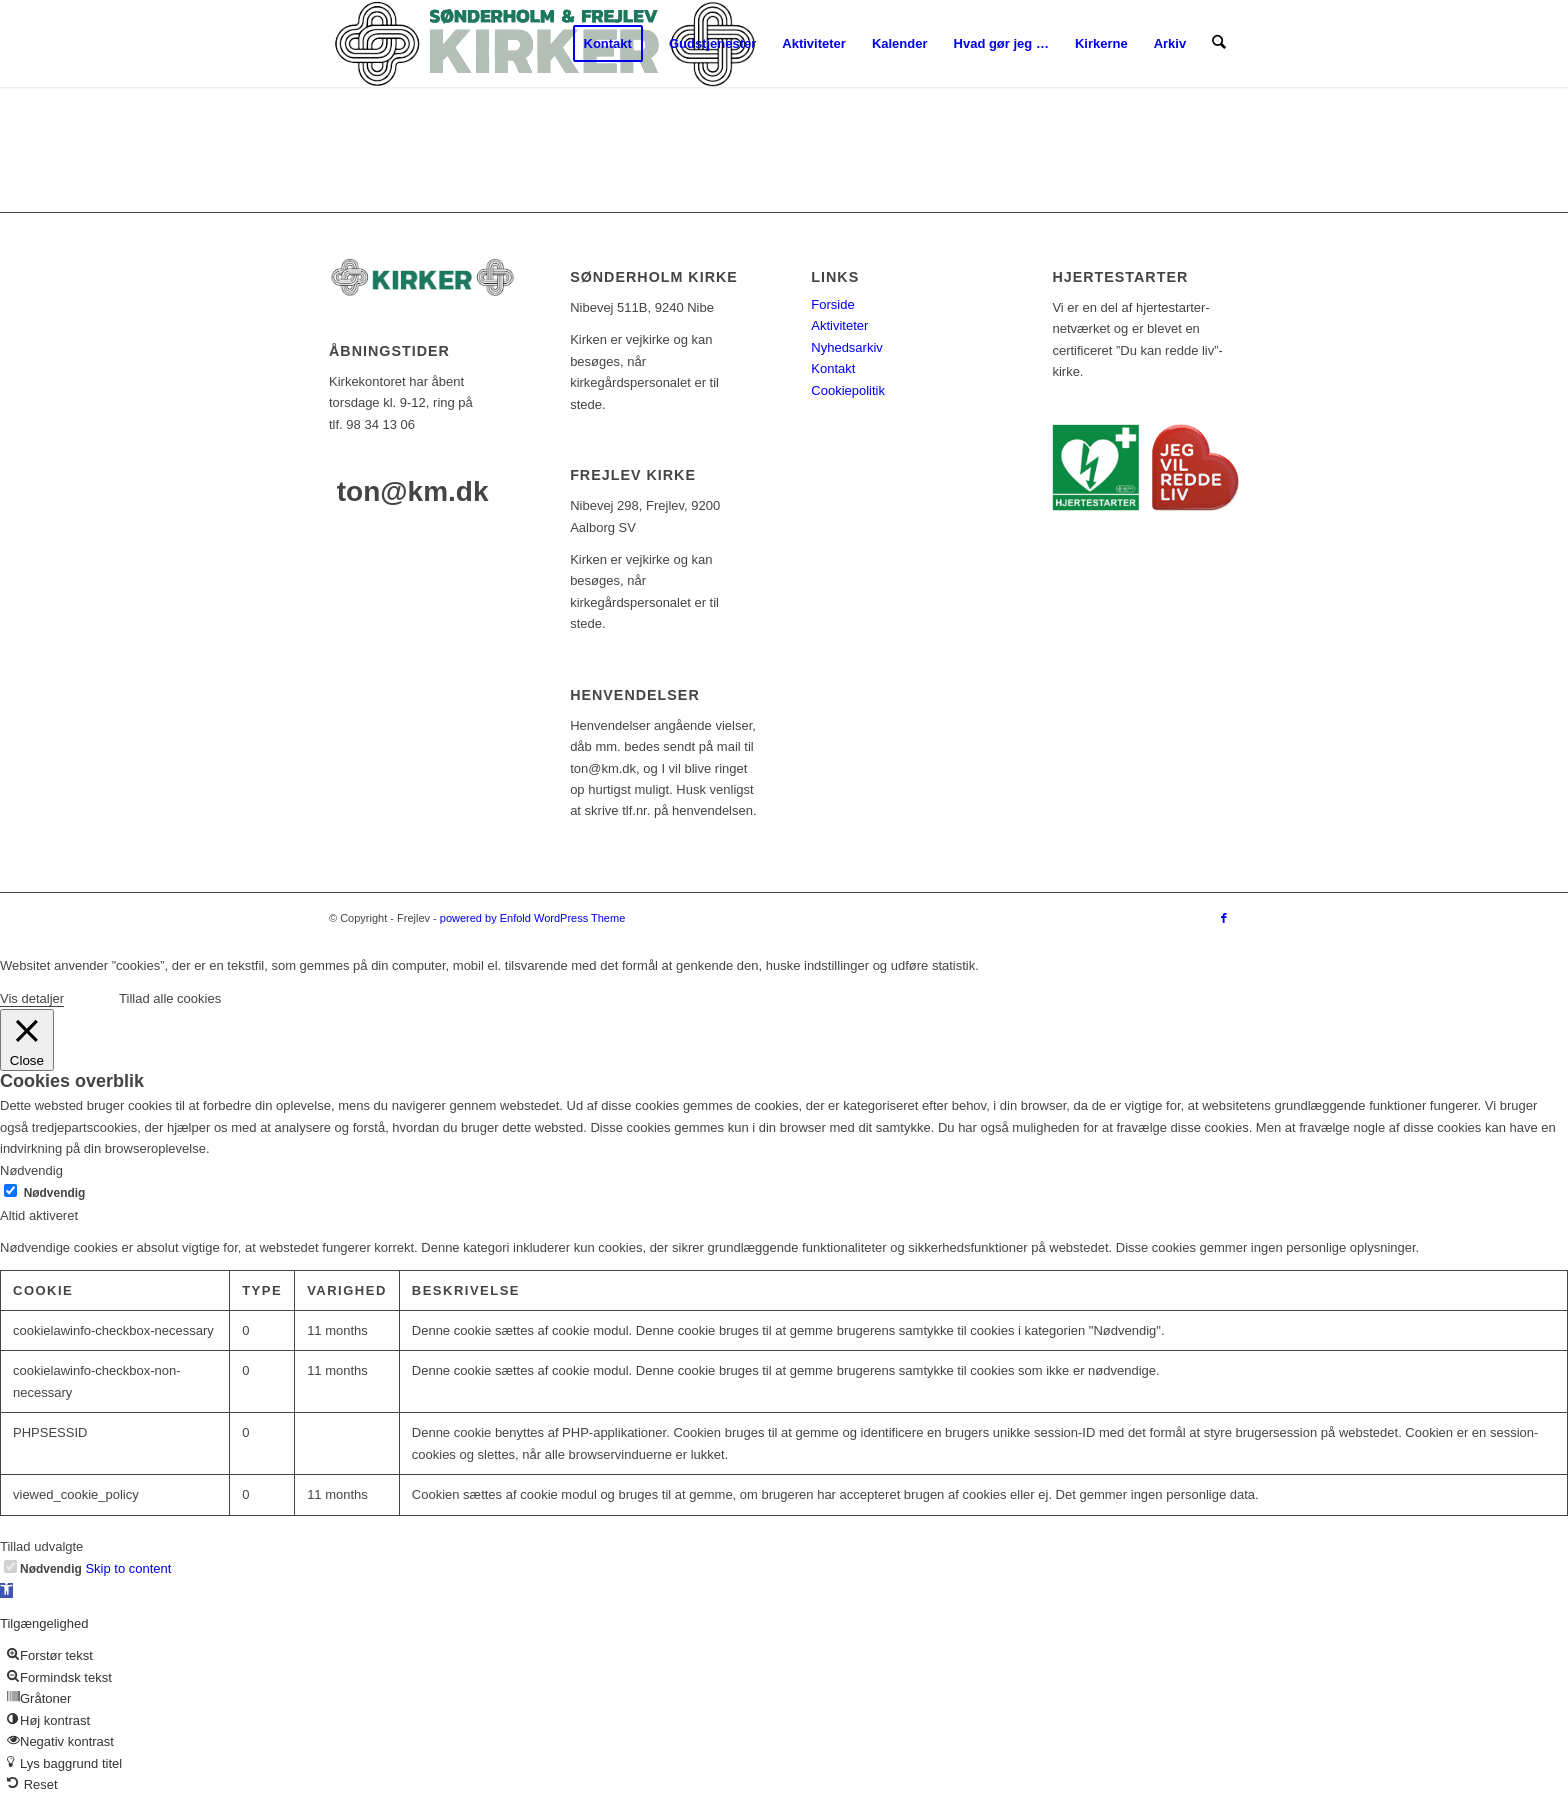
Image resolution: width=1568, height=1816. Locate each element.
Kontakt (833, 368)
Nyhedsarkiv (847, 347)
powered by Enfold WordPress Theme (532, 918)
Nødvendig (55, 1193)
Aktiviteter (839, 325)
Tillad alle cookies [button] (170, 998)
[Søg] (1219, 43)
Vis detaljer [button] (32, 998)
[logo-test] (545, 43)
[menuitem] (608, 43)
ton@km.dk (413, 491)
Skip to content (128, 1568)
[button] (6, 1590)
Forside (832, 304)
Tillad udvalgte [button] (41, 1546)
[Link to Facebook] (1224, 918)
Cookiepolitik (848, 390)
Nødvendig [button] (31, 1170)
